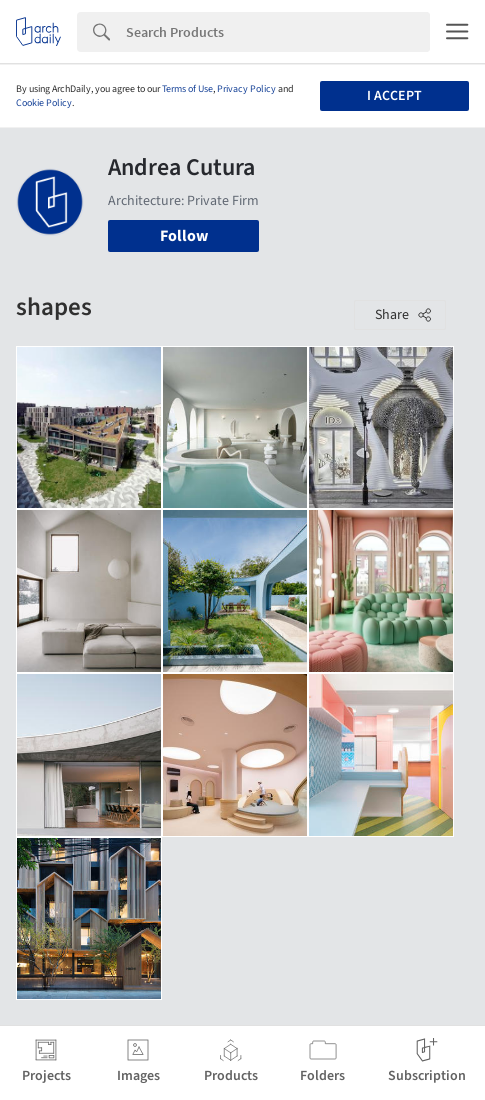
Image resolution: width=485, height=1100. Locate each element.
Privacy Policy (246, 89)
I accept (394, 96)
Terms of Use (187, 89)
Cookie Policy (44, 103)
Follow (184, 236)
